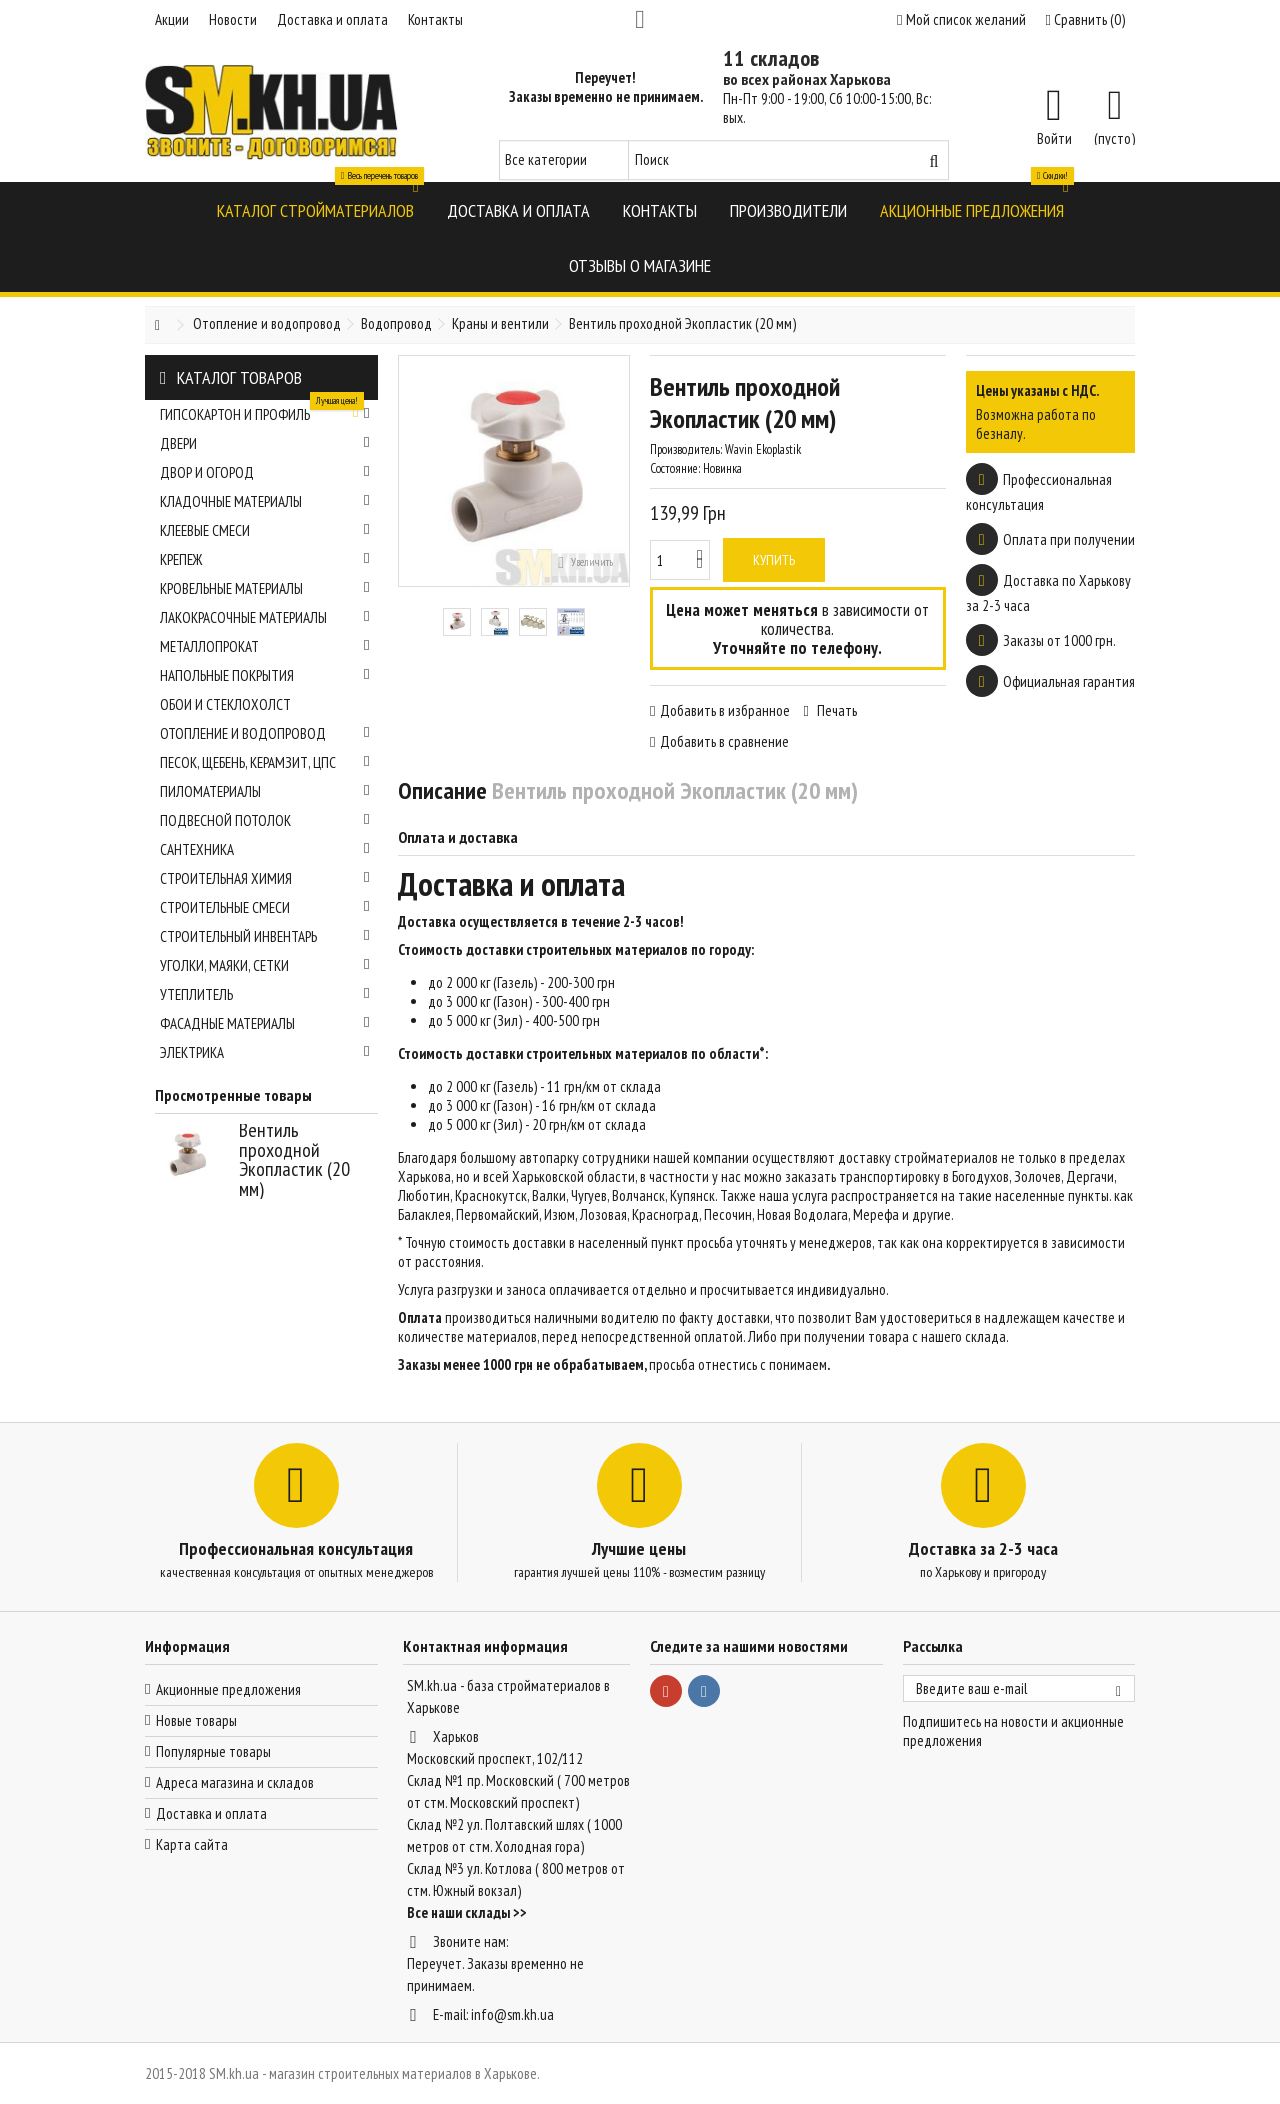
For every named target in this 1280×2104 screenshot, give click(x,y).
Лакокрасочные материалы (265, 617)
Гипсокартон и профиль (265, 412)
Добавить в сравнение (724, 741)
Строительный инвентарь (265, 936)
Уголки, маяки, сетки (265, 965)
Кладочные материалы (265, 501)
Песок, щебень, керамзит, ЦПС (265, 762)
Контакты (435, 19)
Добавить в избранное (725, 710)
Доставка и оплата (332, 19)
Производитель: (686, 449)
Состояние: (675, 468)
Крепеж (265, 559)
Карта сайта (192, 1844)
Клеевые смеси (265, 530)
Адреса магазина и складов (235, 1782)
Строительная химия (265, 878)
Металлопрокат (265, 646)
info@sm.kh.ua (512, 2014)
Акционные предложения (228, 1689)
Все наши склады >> (467, 1912)
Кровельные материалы (265, 588)
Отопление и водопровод (265, 733)
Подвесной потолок (265, 820)
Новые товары (196, 1720)
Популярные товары (213, 1751)
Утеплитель (265, 994)
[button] (315, 209)
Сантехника (265, 849)
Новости (233, 19)
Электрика (265, 1052)
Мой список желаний (961, 19)
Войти (1054, 137)
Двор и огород (265, 472)
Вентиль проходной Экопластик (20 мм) (294, 1159)
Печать (835, 710)
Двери (265, 443)
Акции (172, 19)
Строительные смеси (265, 907)
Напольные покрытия (265, 675)
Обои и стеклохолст (225, 704)
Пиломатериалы (265, 791)
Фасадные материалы (265, 1023)
